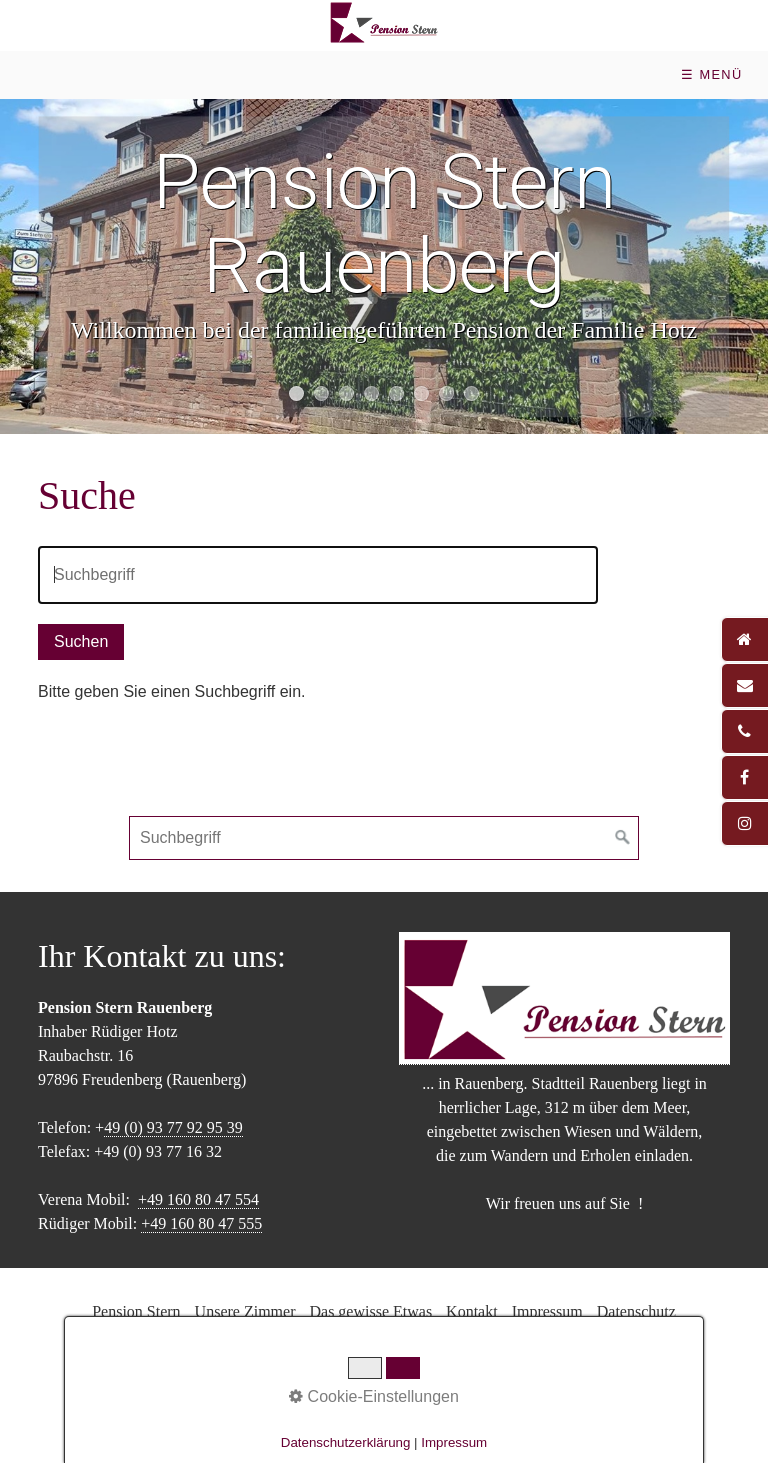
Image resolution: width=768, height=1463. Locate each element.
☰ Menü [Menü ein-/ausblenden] (711, 74)
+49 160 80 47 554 (198, 1199)
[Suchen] (623, 838)
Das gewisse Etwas (370, 1311)
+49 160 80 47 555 (201, 1223)
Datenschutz (636, 1311)
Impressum (547, 1311)
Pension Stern (136, 1311)
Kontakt (472, 1311)
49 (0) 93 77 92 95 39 (173, 1127)
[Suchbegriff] (384, 838)
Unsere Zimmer (245, 1311)
